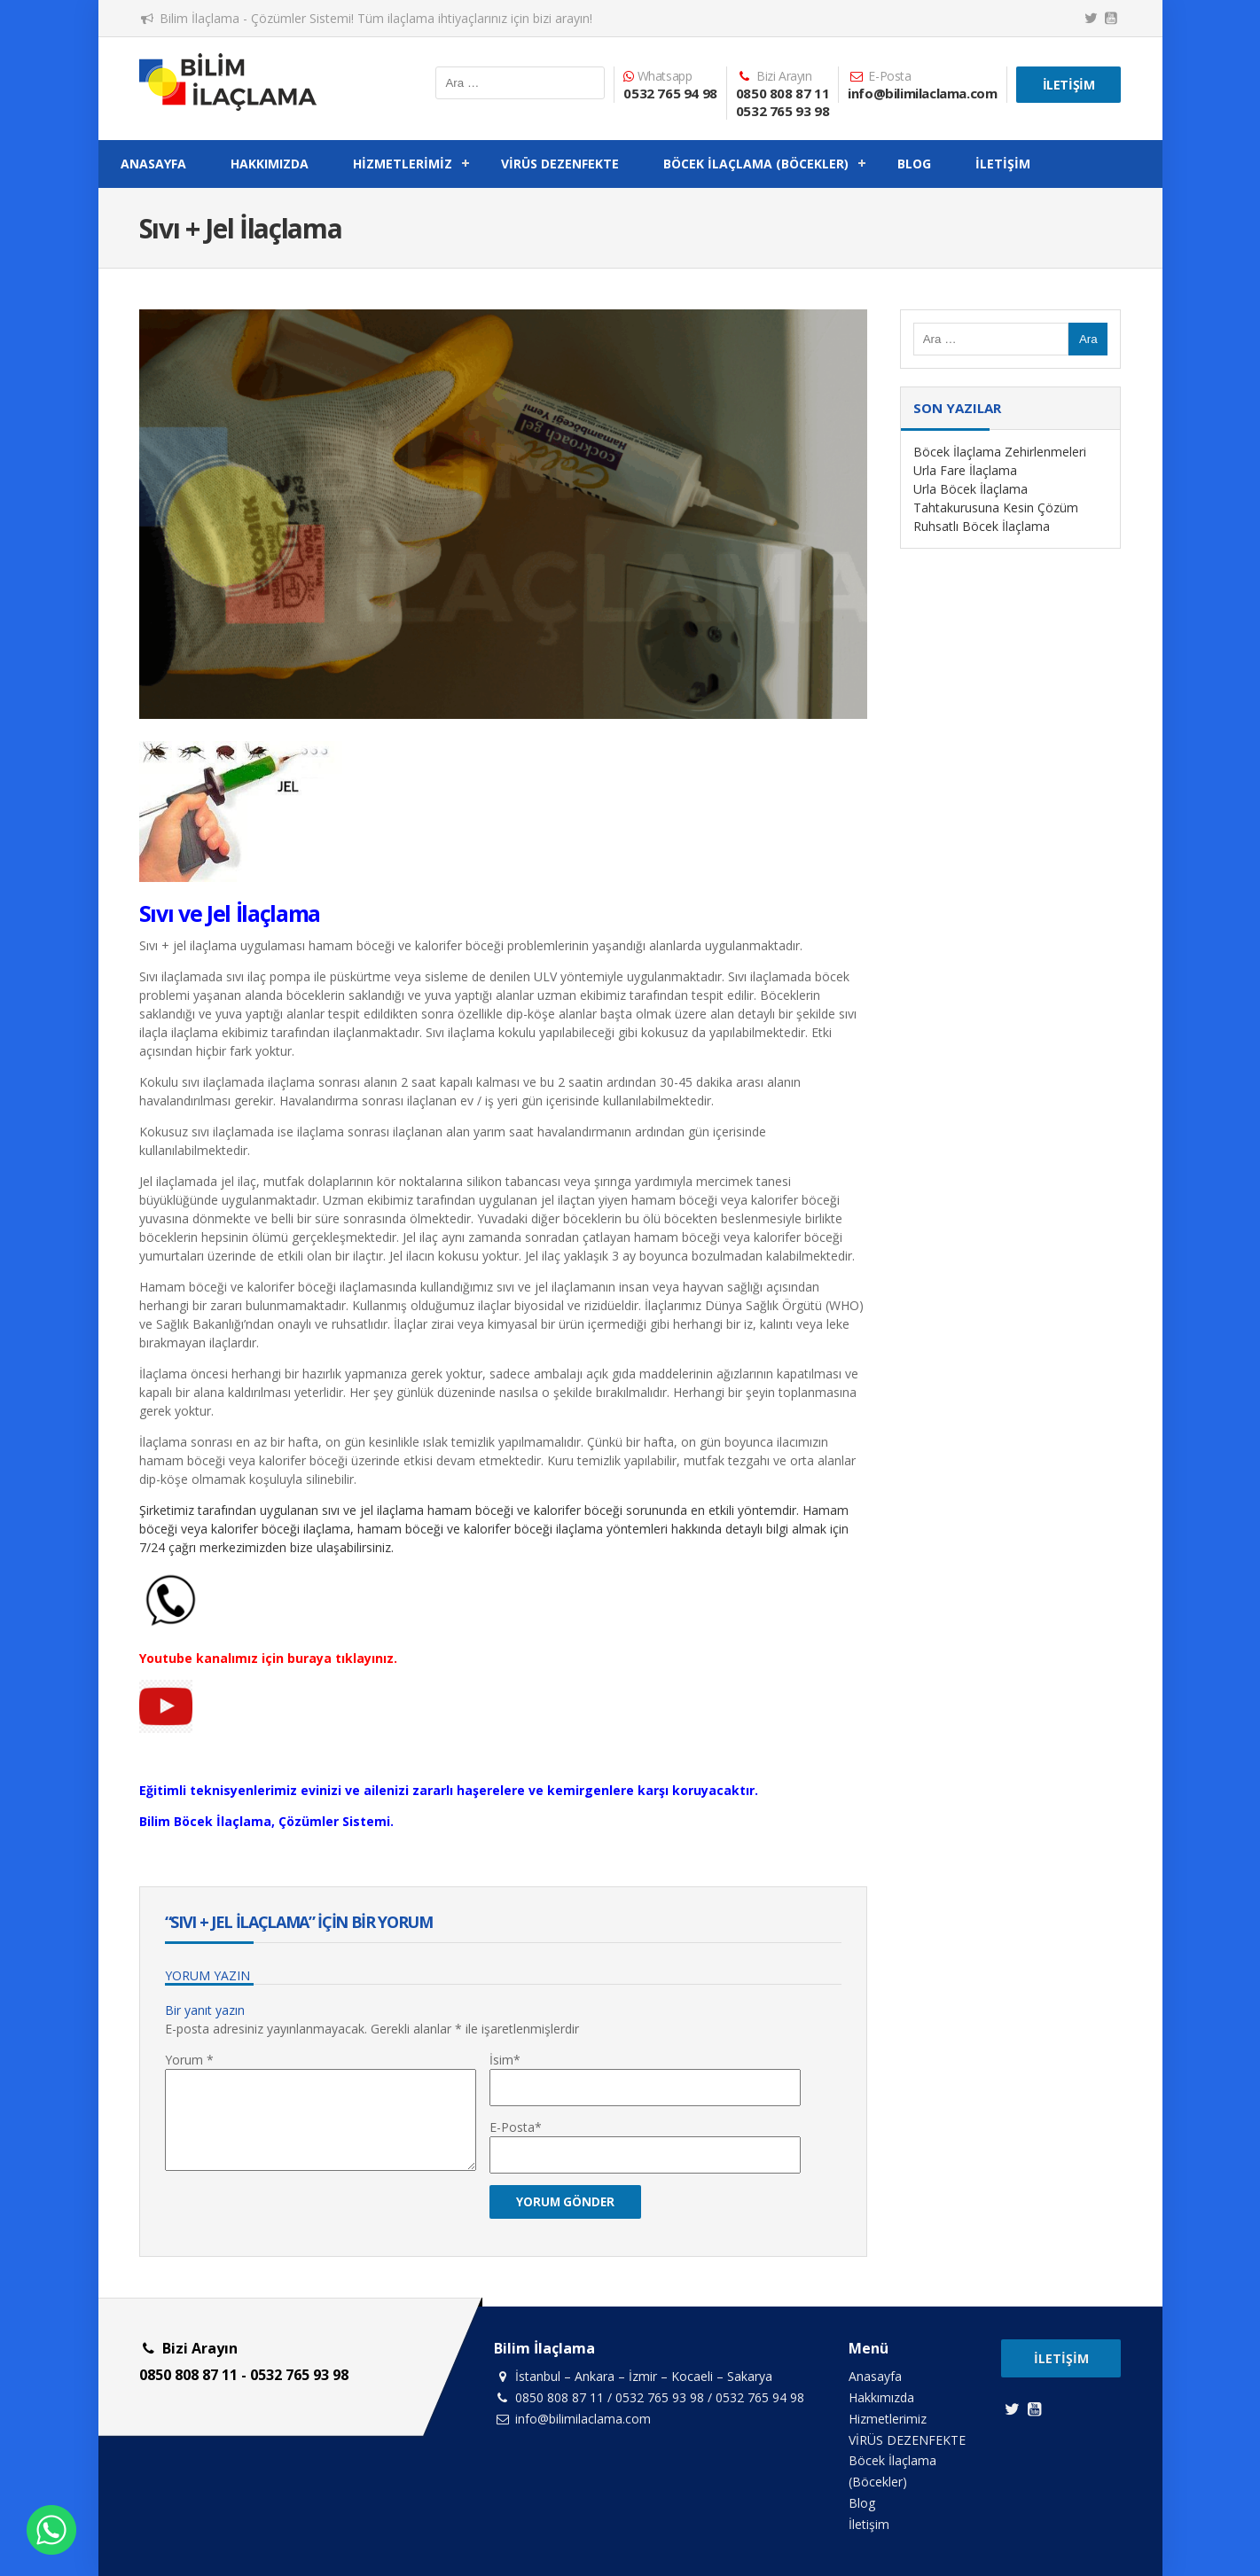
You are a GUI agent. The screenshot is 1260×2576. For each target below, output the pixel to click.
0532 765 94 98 (669, 93)
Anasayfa (153, 163)
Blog (914, 163)
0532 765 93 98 (782, 111)
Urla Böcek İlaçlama (970, 488)
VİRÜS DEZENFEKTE (560, 163)
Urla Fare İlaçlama (965, 470)
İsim (501, 2059)
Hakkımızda (270, 163)
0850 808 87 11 (782, 93)
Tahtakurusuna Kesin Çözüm (995, 507)
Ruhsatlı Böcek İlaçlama (981, 526)
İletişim (1069, 84)
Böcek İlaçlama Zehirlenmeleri (999, 451)
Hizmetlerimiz (402, 163)
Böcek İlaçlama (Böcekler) (756, 163)
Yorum (189, 2059)
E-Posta (512, 2127)
